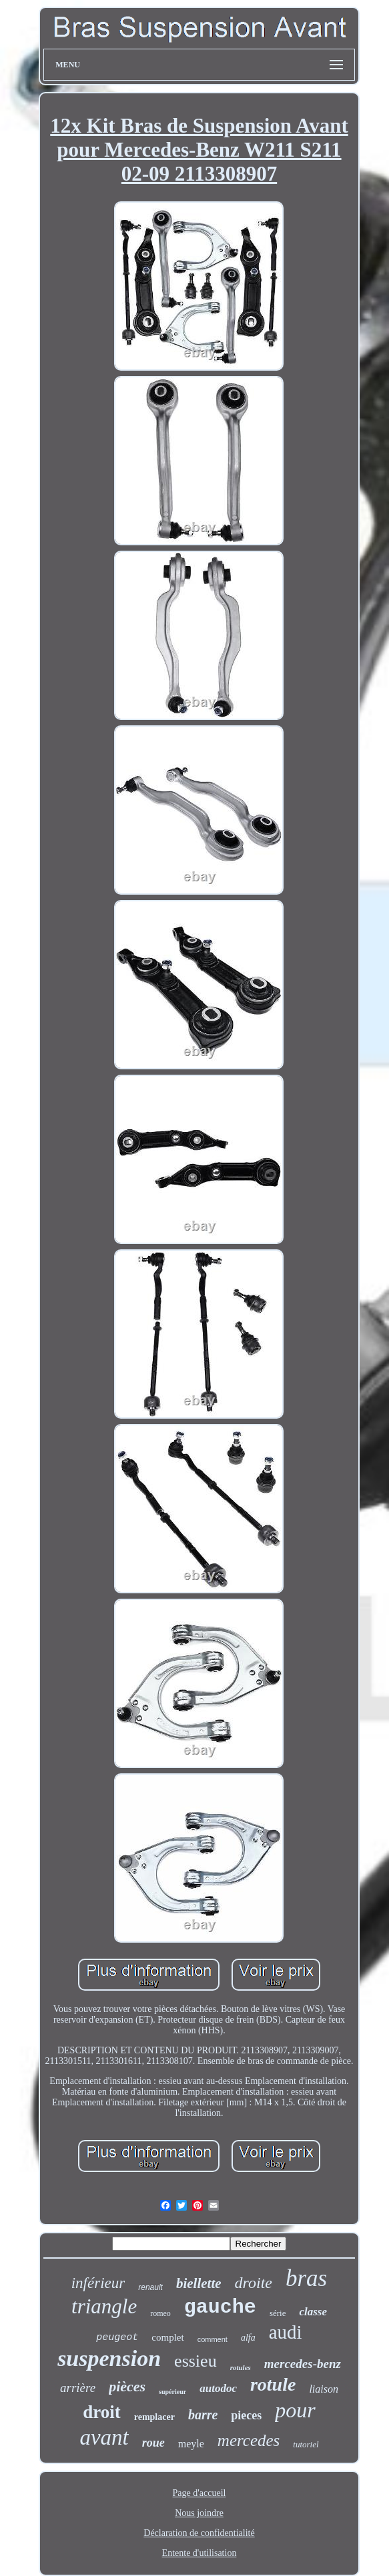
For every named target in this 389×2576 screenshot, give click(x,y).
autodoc (218, 2388)
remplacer (154, 2417)
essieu (195, 2361)
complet (167, 2337)
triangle (104, 2306)
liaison (323, 2389)
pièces (127, 2386)
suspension (109, 2358)
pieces (246, 2415)
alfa (248, 2338)
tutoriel (305, 2444)
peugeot (117, 2337)
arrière (77, 2388)
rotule (273, 2384)
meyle (191, 2443)
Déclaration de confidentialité (198, 2533)
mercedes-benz (302, 2364)
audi (285, 2332)
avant (103, 2437)
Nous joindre (199, 2513)
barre (203, 2414)
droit (102, 2412)
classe (313, 2311)
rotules (240, 2367)
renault (150, 2287)
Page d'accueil (199, 2493)
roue (153, 2442)
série (278, 2313)
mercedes (249, 2440)
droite (253, 2282)
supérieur (172, 2391)
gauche (220, 2307)
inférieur (98, 2283)
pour (295, 2410)
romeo (160, 2313)
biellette (199, 2283)
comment (213, 2339)
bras (306, 2278)
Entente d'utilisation (199, 2553)
